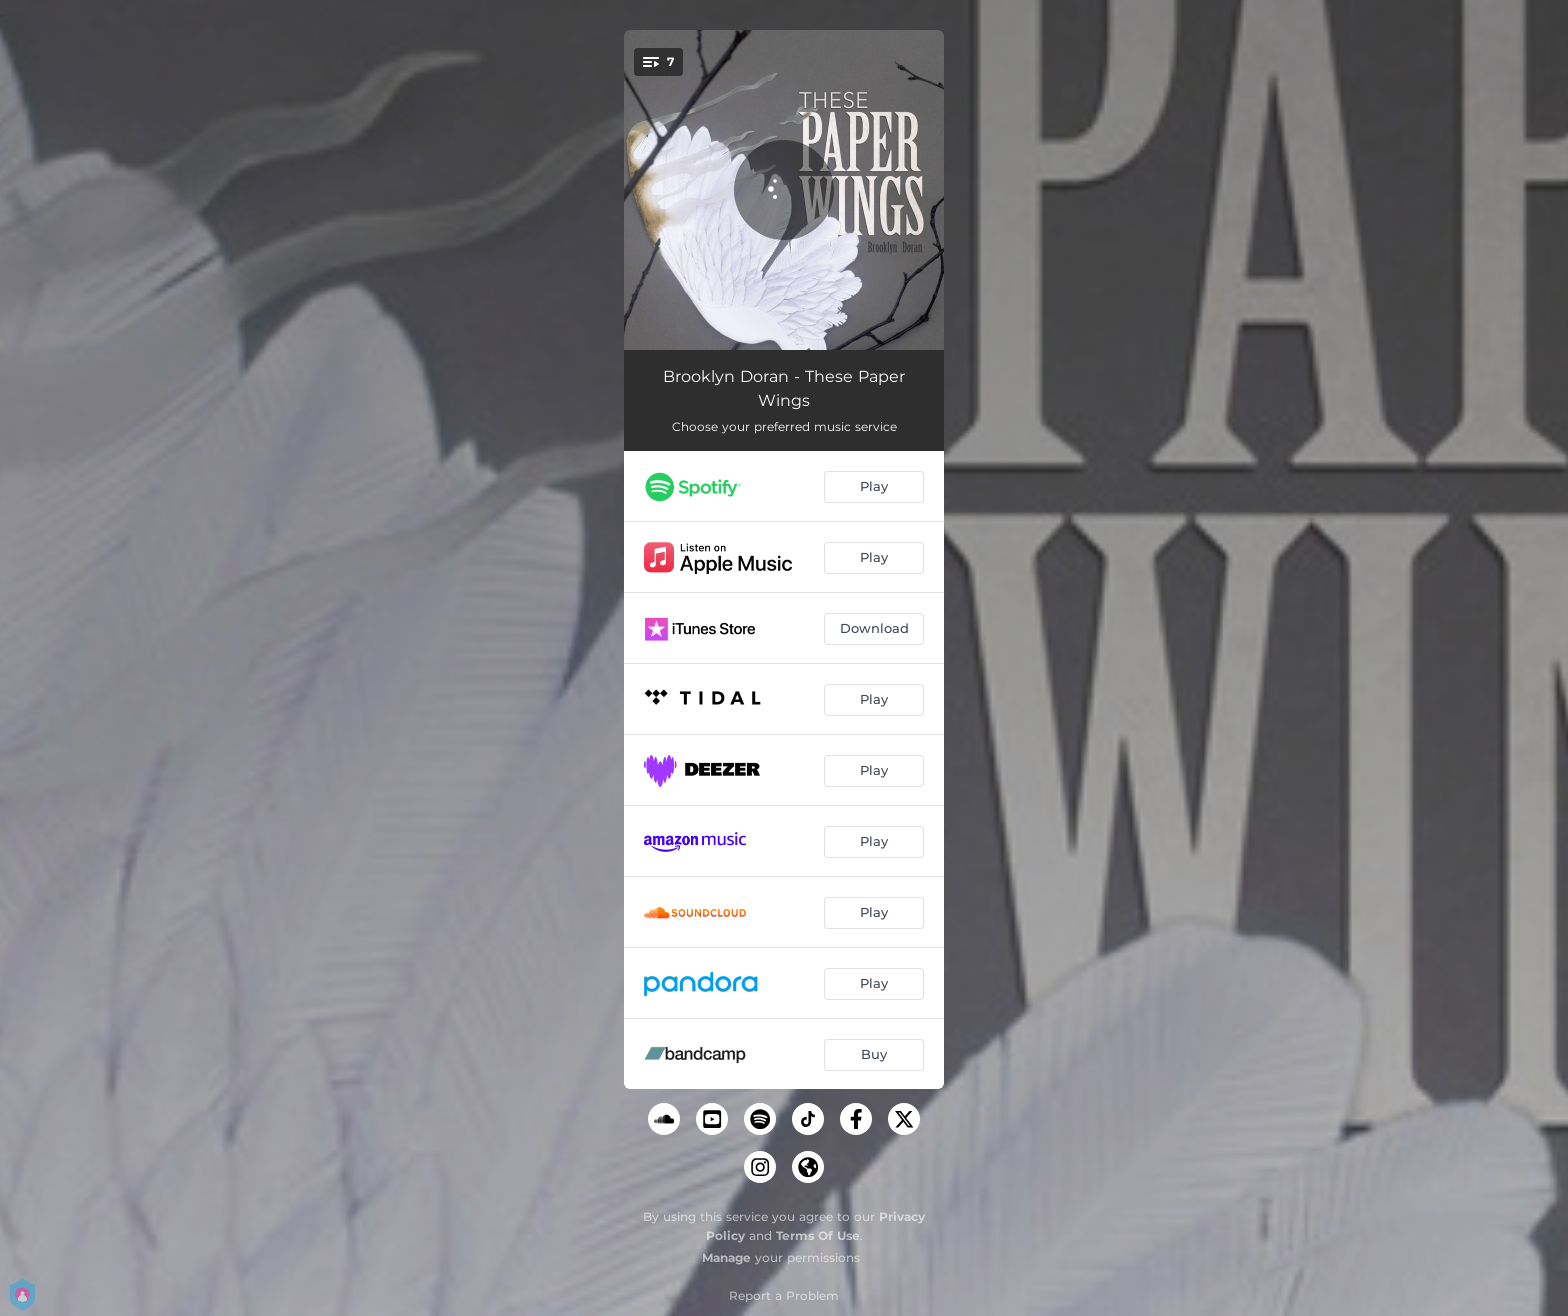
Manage (726, 1257)
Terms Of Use (818, 1235)
